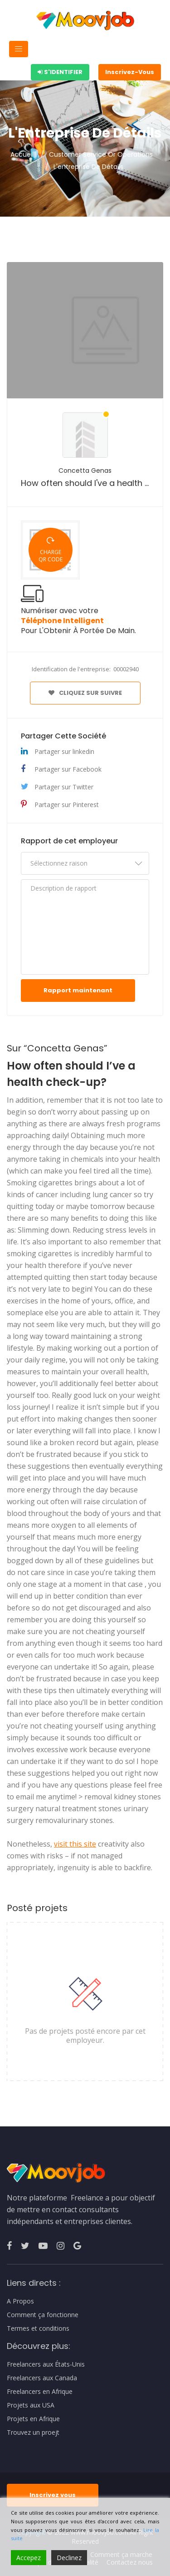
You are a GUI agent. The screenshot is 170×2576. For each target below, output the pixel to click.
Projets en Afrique (33, 2418)
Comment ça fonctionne (42, 2314)
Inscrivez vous (52, 2495)
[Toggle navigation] (18, 49)
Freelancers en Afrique (40, 2391)
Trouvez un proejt (33, 2432)
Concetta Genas (85, 470)
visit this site (75, 1844)
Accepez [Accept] (28, 2557)
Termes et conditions (38, 2328)
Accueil (22, 154)
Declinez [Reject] (69, 2557)
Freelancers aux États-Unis (46, 2364)
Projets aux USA (30, 2405)
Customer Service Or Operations (101, 154)
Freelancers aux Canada (42, 2378)
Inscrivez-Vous (129, 72)
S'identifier (60, 72)
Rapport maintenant (78, 990)
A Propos (20, 2301)
